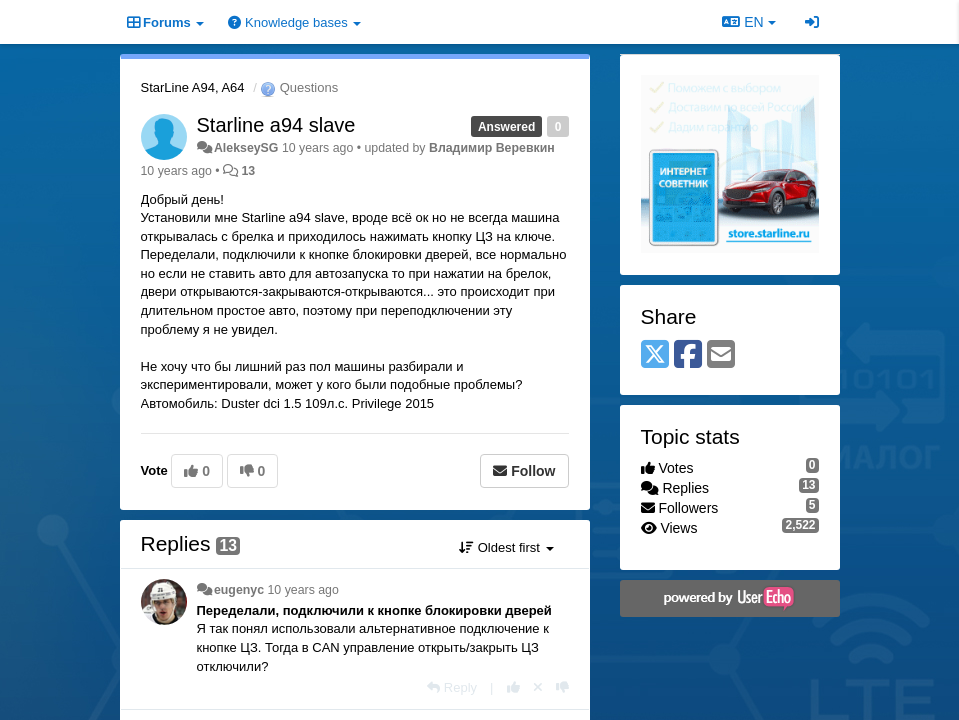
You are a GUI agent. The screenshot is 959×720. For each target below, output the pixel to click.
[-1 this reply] (562, 687)
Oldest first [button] (506, 547)
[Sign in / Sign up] (812, 22)
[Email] (721, 355)
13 (249, 171)
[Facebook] (688, 355)
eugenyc (239, 590)
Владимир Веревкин (492, 148)
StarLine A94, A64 (193, 87)
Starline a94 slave (276, 125)
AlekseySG (246, 148)
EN (748, 22)
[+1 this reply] (513, 687)
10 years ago (302, 590)
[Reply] (452, 687)
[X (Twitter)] (655, 355)
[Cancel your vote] (538, 687)
